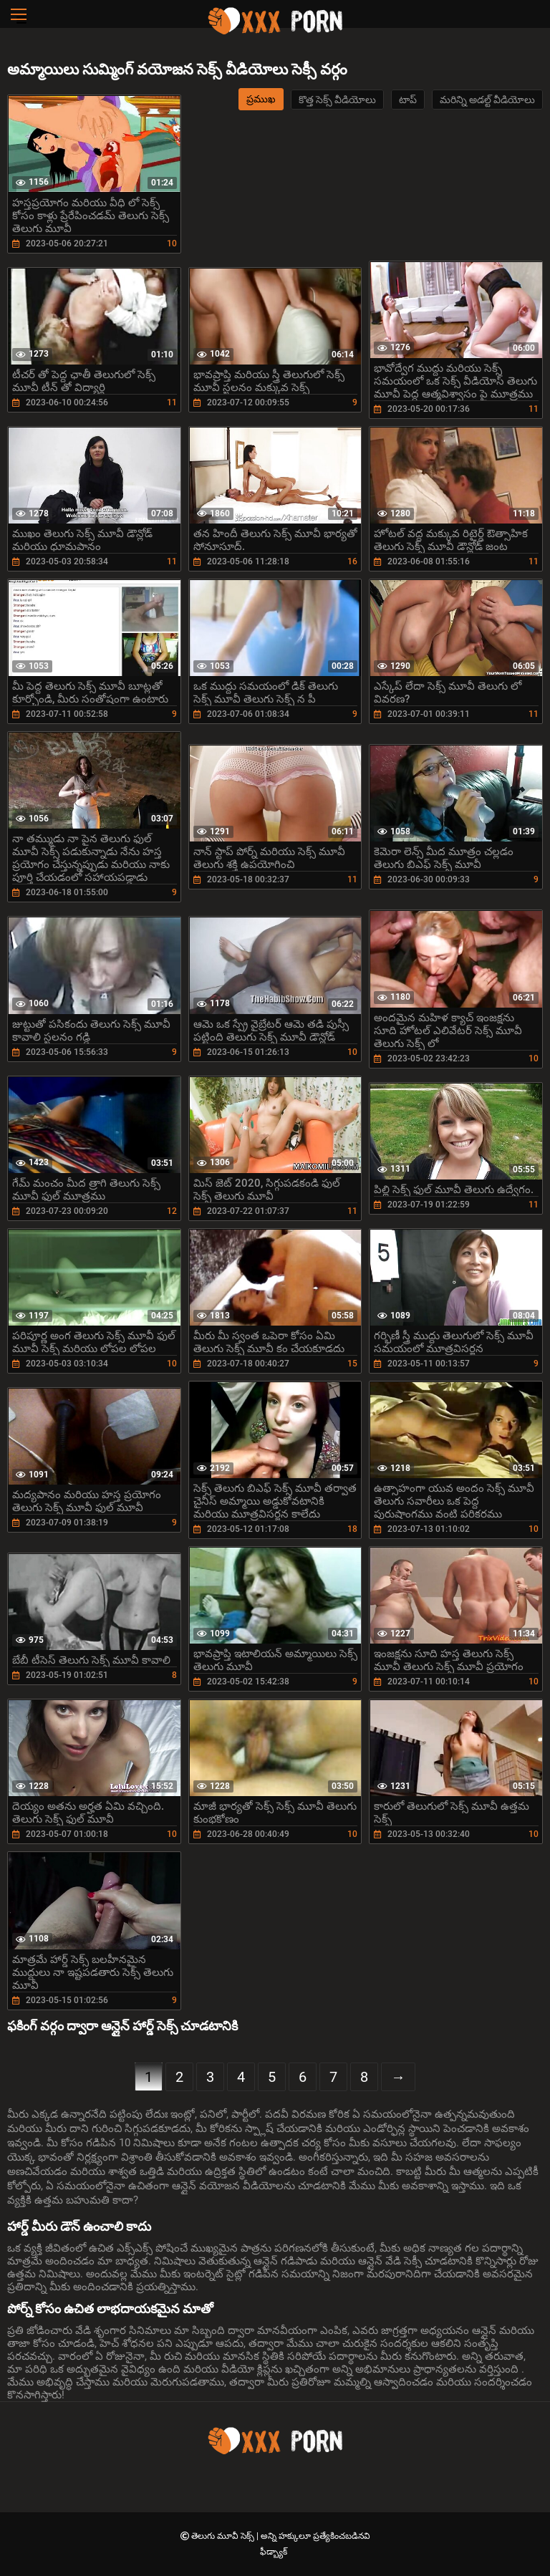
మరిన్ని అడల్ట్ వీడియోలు (487, 99)
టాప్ (408, 99)
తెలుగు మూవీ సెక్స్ (223, 2536)
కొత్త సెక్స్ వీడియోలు (337, 99)
